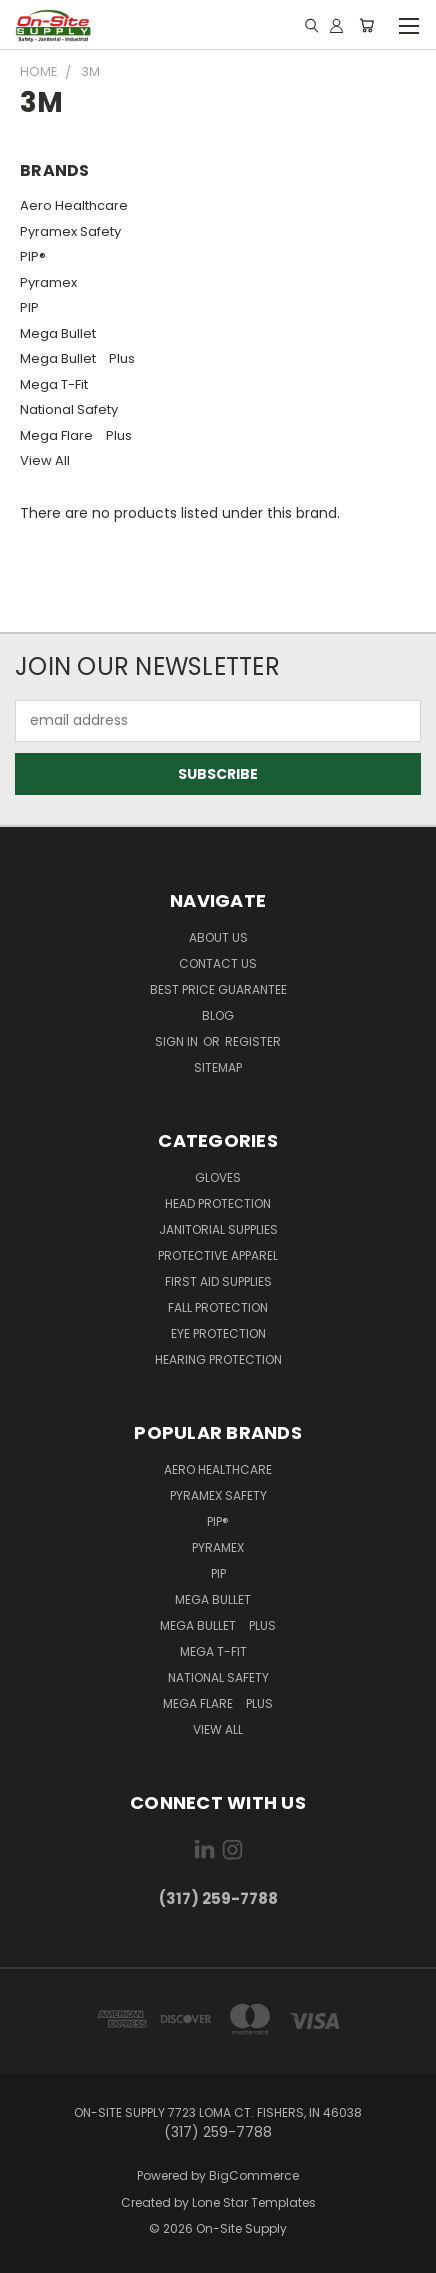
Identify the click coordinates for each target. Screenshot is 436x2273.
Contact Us (218, 963)
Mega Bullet (63, 333)
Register (253, 1041)
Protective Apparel (218, 1255)
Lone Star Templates (254, 2202)
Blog (218, 1015)
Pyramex (48, 282)
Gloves (218, 1177)
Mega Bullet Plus (77, 358)
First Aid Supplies (218, 1281)
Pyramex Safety (70, 231)
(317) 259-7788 (218, 1898)
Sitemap (218, 1067)
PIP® (33, 256)
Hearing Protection (218, 1359)
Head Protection (218, 1203)
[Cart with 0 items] (366, 25)
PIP (29, 307)
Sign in (178, 1041)
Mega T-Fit (59, 384)
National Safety (69, 409)
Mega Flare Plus (76, 435)
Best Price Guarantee (218, 989)
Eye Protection (218, 1333)
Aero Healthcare (74, 205)
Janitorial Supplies (218, 1229)
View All (45, 460)
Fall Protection (218, 1307)
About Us (218, 937)
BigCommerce (254, 2175)
